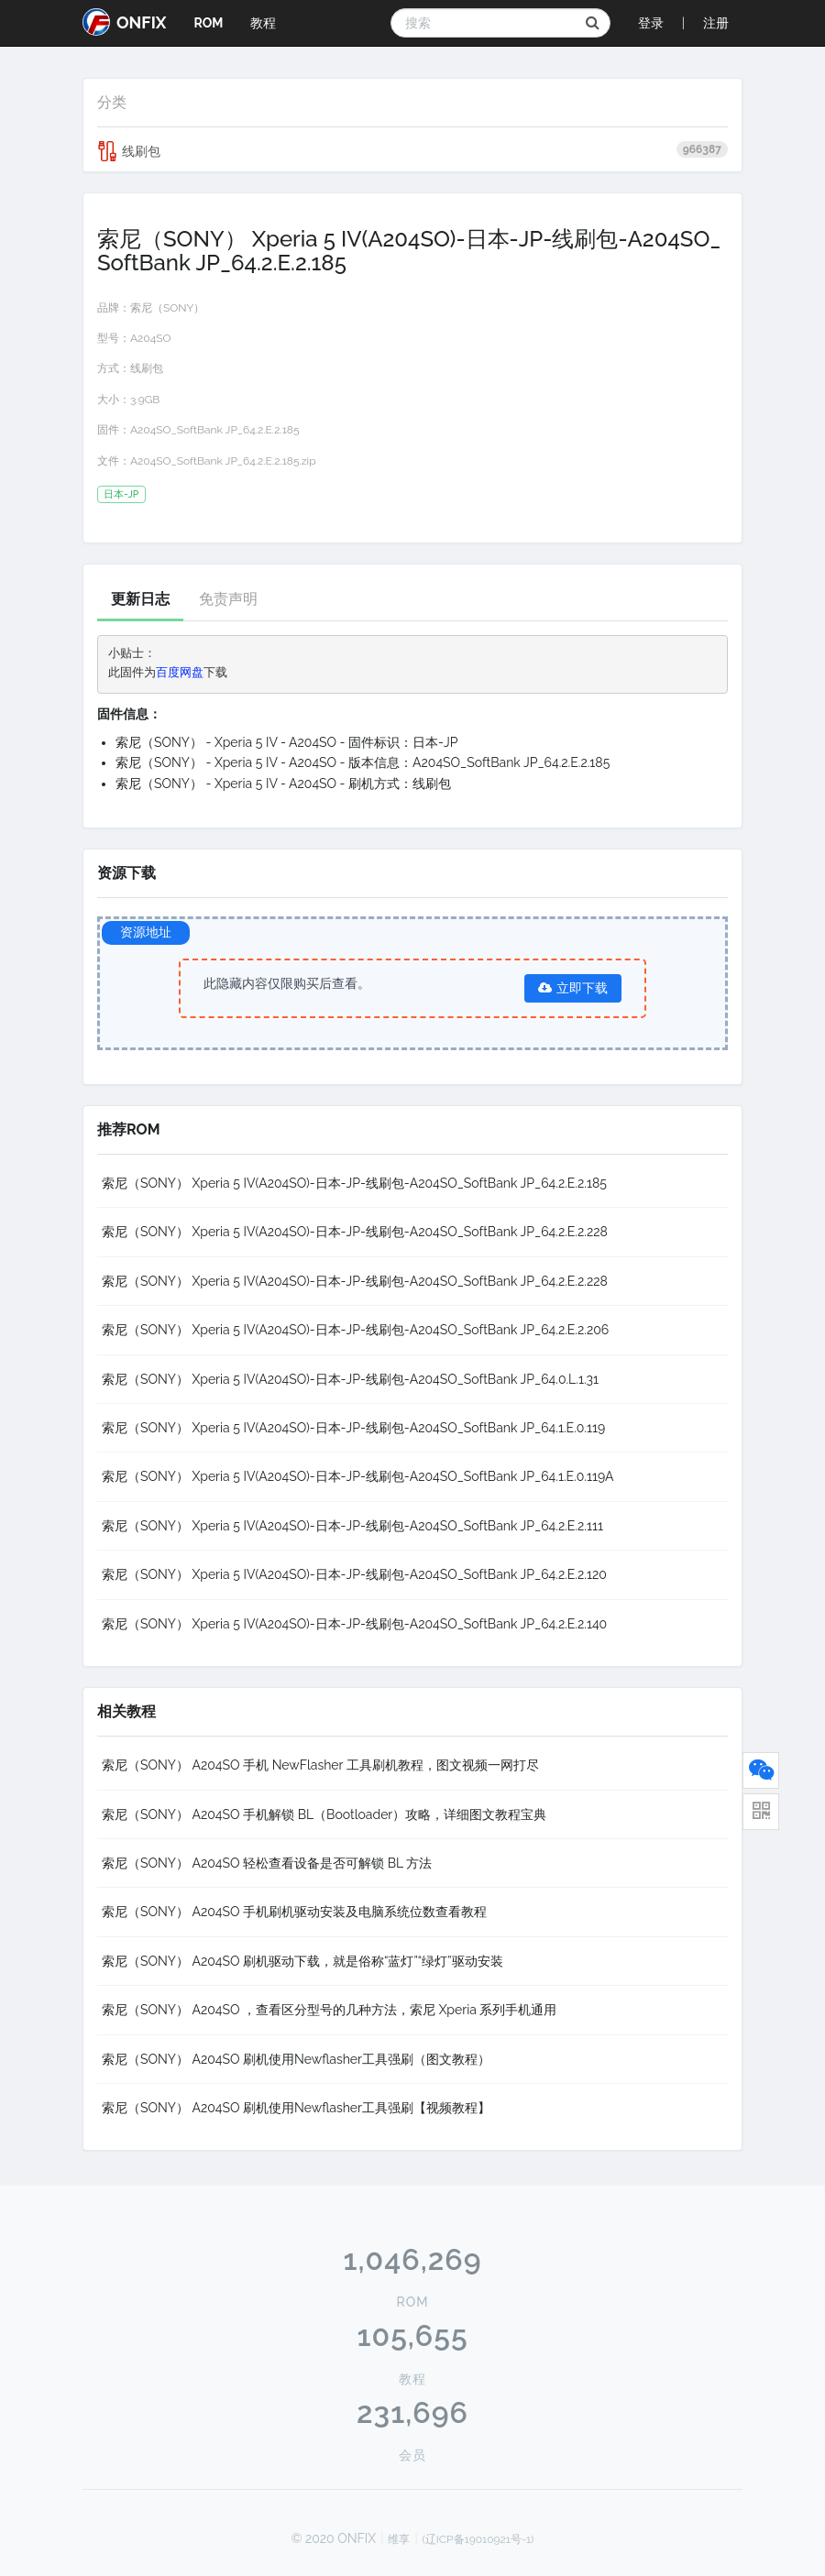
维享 (399, 2539)
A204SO (150, 338)
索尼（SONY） (167, 307)
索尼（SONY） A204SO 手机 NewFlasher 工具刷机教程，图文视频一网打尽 (320, 1765)
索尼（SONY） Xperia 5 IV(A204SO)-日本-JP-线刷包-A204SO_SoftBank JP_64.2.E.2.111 (352, 1525)
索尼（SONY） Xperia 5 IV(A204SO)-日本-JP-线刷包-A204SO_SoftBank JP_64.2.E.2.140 (354, 1624)
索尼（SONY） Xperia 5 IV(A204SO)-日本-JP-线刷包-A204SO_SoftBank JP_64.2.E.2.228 (355, 1231)
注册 (716, 23)
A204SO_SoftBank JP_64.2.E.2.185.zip (223, 461)
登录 (651, 23)
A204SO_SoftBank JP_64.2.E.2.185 (214, 429)
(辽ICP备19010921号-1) (478, 2539)
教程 (263, 23)
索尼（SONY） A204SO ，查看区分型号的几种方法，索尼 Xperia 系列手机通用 (329, 2009)
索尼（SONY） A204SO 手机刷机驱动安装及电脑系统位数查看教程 (294, 1911)
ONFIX (124, 22)
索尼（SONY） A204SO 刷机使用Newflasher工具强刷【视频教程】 (296, 2107)
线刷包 (412, 151)
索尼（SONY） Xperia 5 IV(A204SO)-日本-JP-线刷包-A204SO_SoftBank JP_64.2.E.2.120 (354, 1574)
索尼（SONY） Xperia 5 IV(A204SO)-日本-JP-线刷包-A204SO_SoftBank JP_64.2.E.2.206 (355, 1329)
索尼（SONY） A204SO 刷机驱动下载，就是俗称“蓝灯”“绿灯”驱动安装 (302, 1961)
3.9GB (145, 399)
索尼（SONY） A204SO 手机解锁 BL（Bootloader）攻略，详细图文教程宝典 (324, 1814)
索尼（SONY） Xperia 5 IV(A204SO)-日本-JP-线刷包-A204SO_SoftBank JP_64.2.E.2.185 (354, 1183)
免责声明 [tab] (228, 599)
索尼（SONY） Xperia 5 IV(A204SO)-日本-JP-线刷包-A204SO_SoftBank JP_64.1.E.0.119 (353, 1427)
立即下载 (573, 988)
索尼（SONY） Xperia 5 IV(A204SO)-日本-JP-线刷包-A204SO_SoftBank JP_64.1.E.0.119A (358, 1476)
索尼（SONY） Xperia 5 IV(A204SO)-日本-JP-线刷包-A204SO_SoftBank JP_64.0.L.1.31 (350, 1379)
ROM (208, 23)
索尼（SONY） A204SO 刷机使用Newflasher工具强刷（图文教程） (296, 2059)
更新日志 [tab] (140, 599)
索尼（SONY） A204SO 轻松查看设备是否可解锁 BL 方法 (267, 1863)
